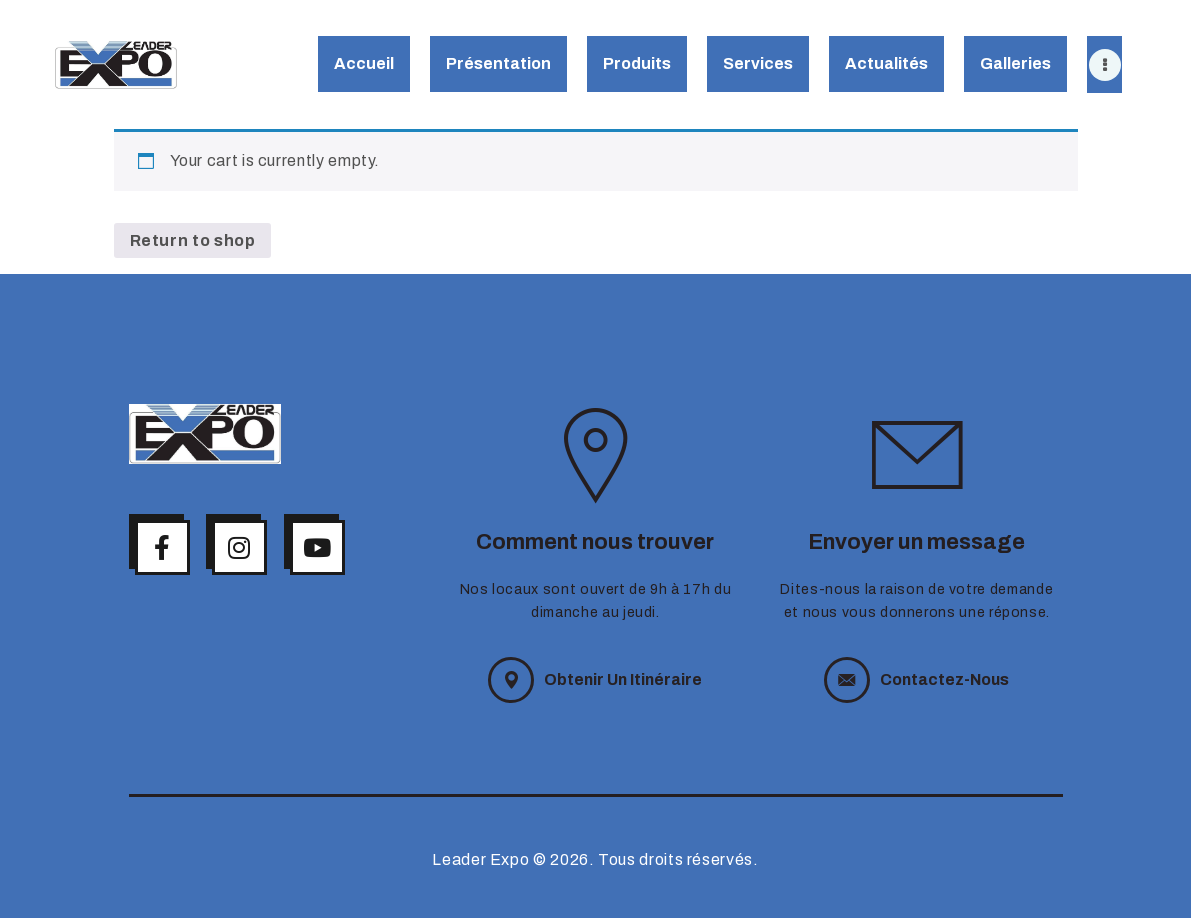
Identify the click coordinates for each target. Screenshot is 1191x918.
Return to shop (193, 240)
